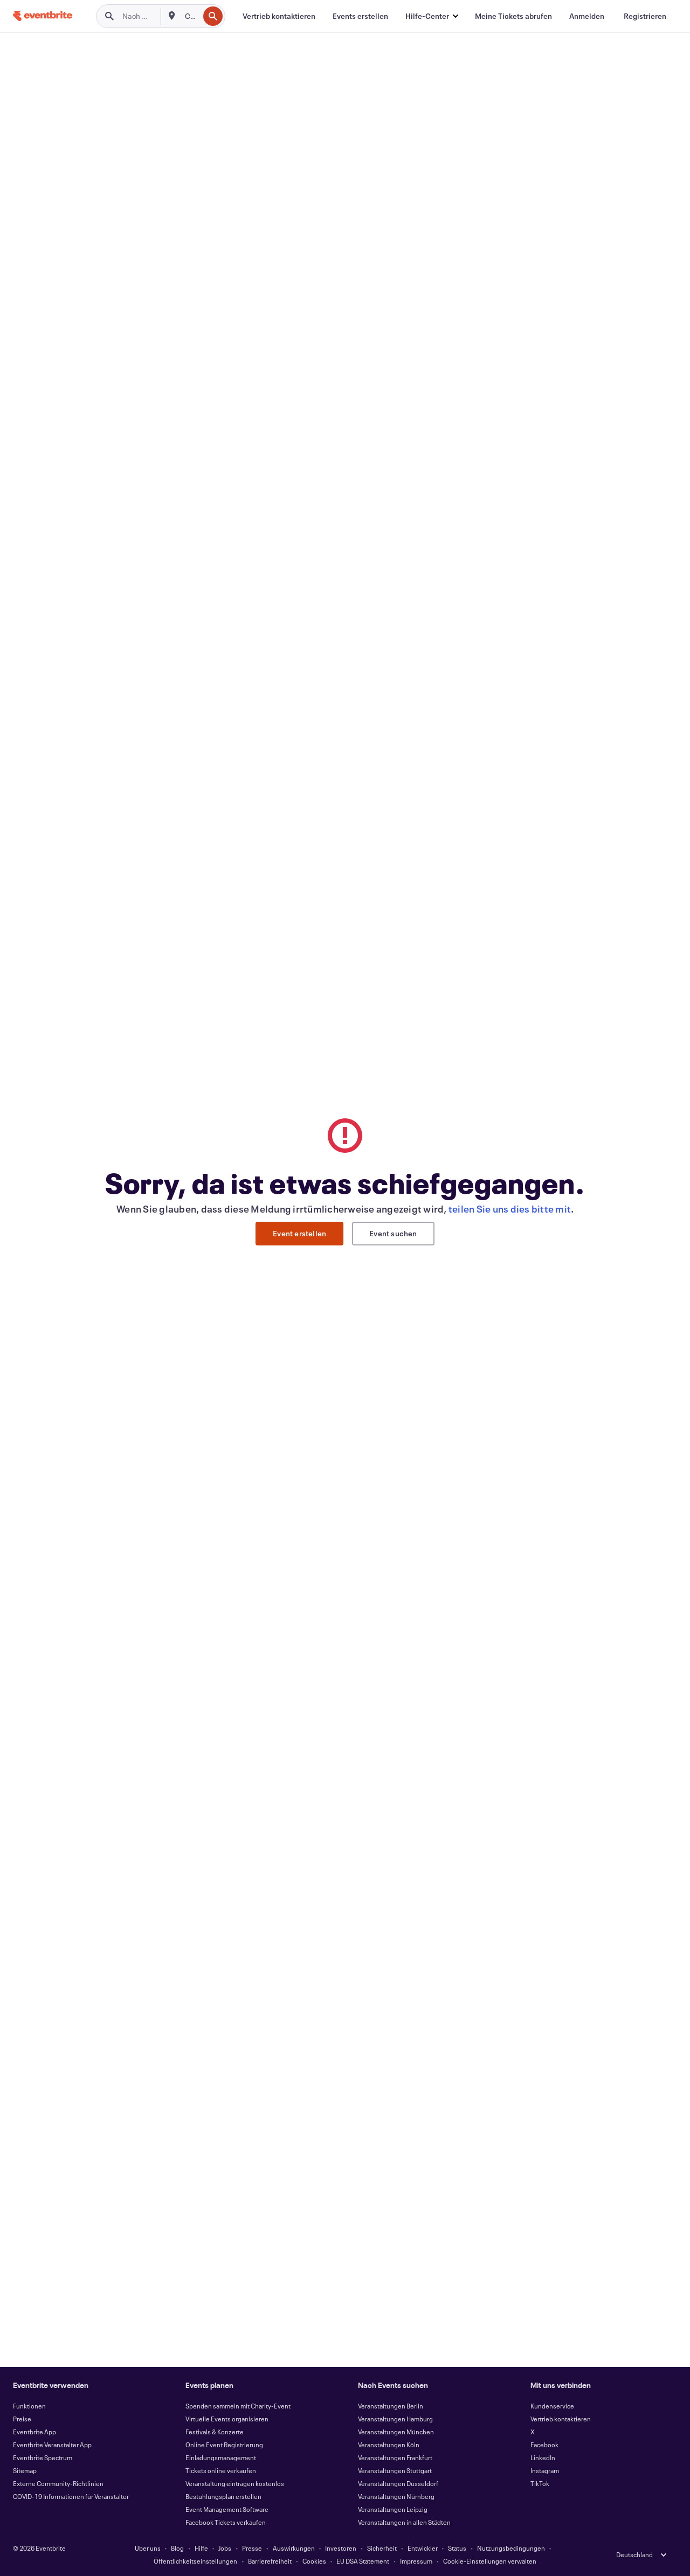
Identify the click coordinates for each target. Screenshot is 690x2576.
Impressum (416, 2561)
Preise (22, 2418)
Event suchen (393, 1233)
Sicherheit (382, 2548)
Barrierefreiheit (270, 2561)
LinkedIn (542, 2457)
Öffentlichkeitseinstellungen (195, 2561)
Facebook (544, 2444)
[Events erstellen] (360, 16)
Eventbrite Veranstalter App (52, 2444)
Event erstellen (299, 1233)
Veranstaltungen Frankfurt (395, 2457)
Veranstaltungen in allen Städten (404, 2522)
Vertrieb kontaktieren (560, 2418)
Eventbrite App (34, 2431)
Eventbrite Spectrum (42, 2457)
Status (457, 2548)
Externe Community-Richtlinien (58, 2483)
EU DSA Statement (362, 2561)
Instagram (544, 2470)
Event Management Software (226, 2509)
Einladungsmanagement (220, 2457)
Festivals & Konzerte (214, 2431)
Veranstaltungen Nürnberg (396, 2496)
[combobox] (190, 16)
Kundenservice (552, 2405)
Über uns (148, 2548)
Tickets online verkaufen (220, 2470)
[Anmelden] (587, 16)
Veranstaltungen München (396, 2431)
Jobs (224, 2548)
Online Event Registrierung (224, 2444)
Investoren (340, 2548)
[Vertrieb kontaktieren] (279, 16)
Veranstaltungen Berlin (390, 2405)
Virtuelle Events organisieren (226, 2418)
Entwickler (423, 2548)
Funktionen (29, 2405)
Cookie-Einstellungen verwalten (489, 2561)
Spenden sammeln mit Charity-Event (238, 2405)
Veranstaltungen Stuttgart (395, 2470)
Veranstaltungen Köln (388, 2444)
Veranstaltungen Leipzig (392, 2509)
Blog (177, 2548)
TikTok (539, 2483)
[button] (431, 16)
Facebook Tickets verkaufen (225, 2522)
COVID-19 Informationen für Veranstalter (71, 2496)
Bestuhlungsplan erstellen (223, 2496)
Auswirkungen (294, 2548)
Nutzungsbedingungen (511, 2548)
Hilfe (201, 2548)
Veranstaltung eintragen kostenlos (234, 2483)
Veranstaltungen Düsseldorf (398, 2483)
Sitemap (25, 2470)
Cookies (314, 2561)
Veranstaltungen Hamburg (395, 2418)
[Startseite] (42, 16)
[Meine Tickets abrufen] (513, 16)
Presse (252, 2548)
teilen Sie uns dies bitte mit (509, 1208)
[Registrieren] (645, 16)
